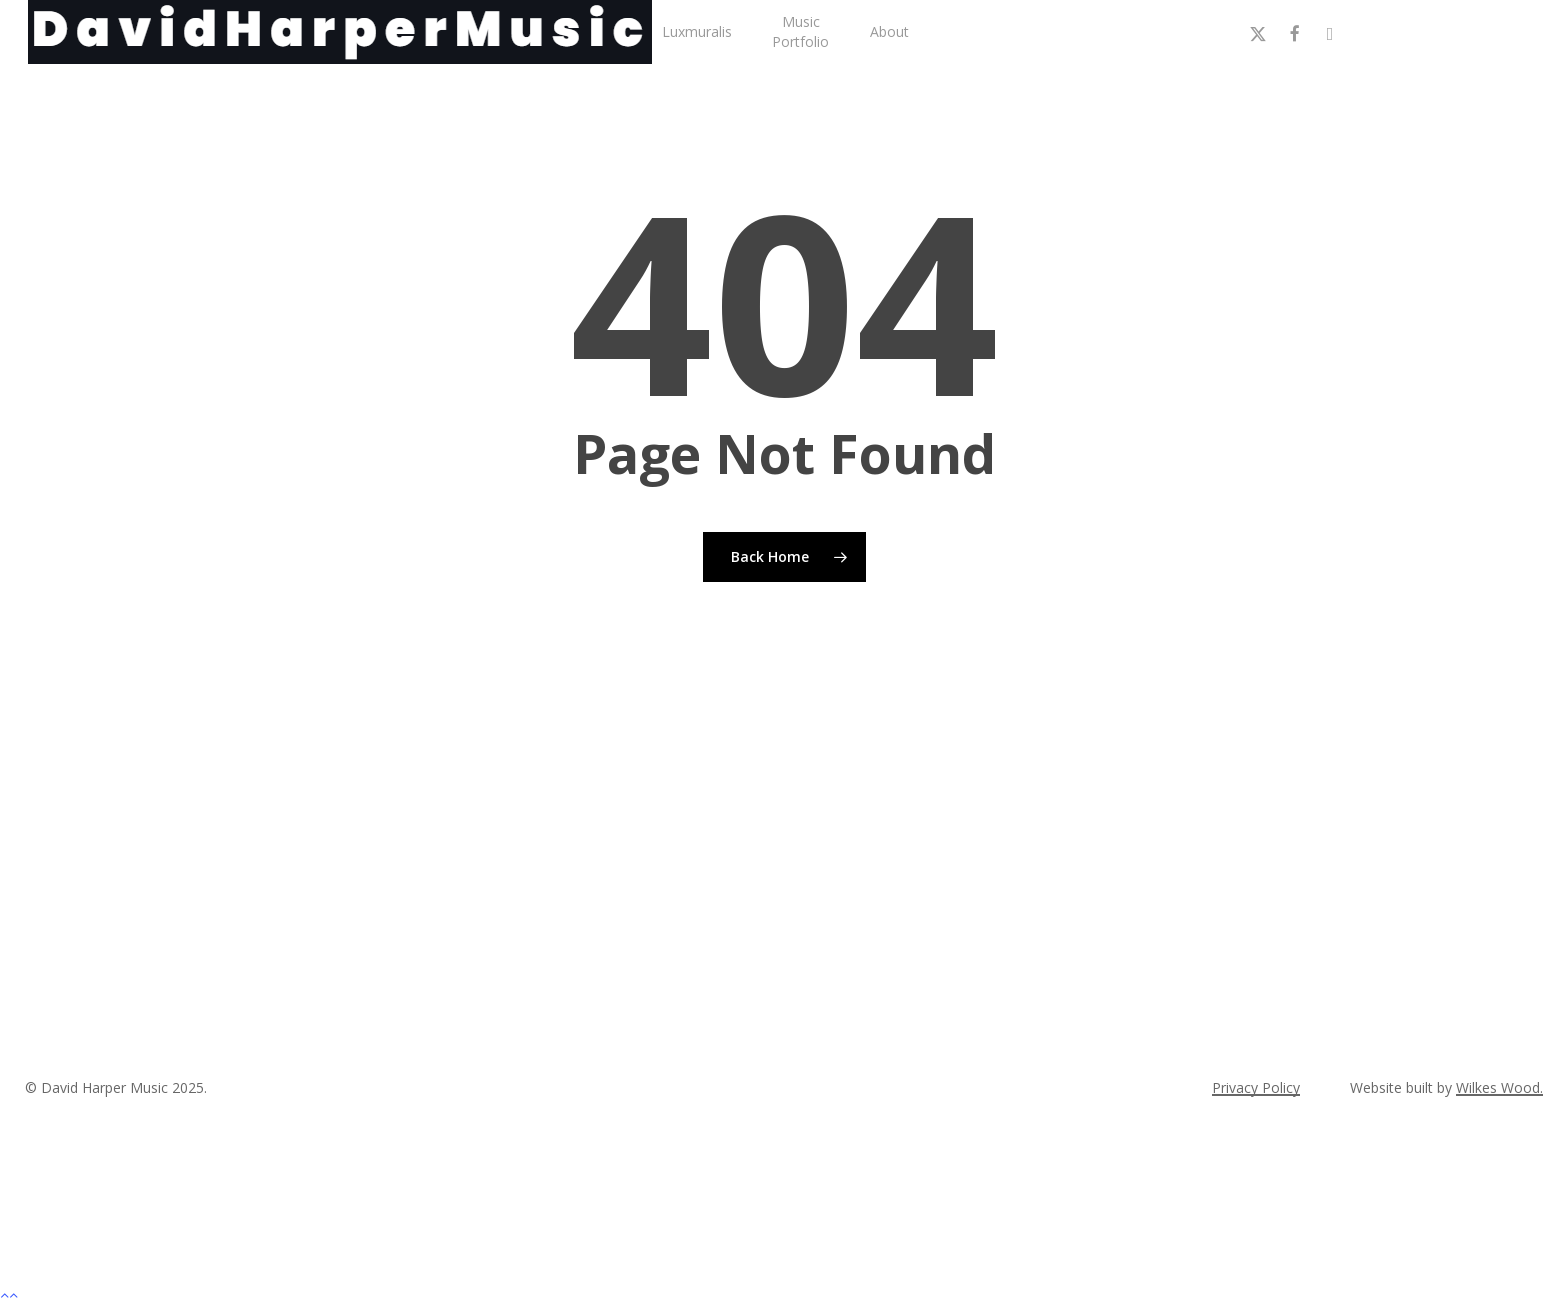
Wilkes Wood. (1499, 1087)
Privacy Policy (1256, 1087)
